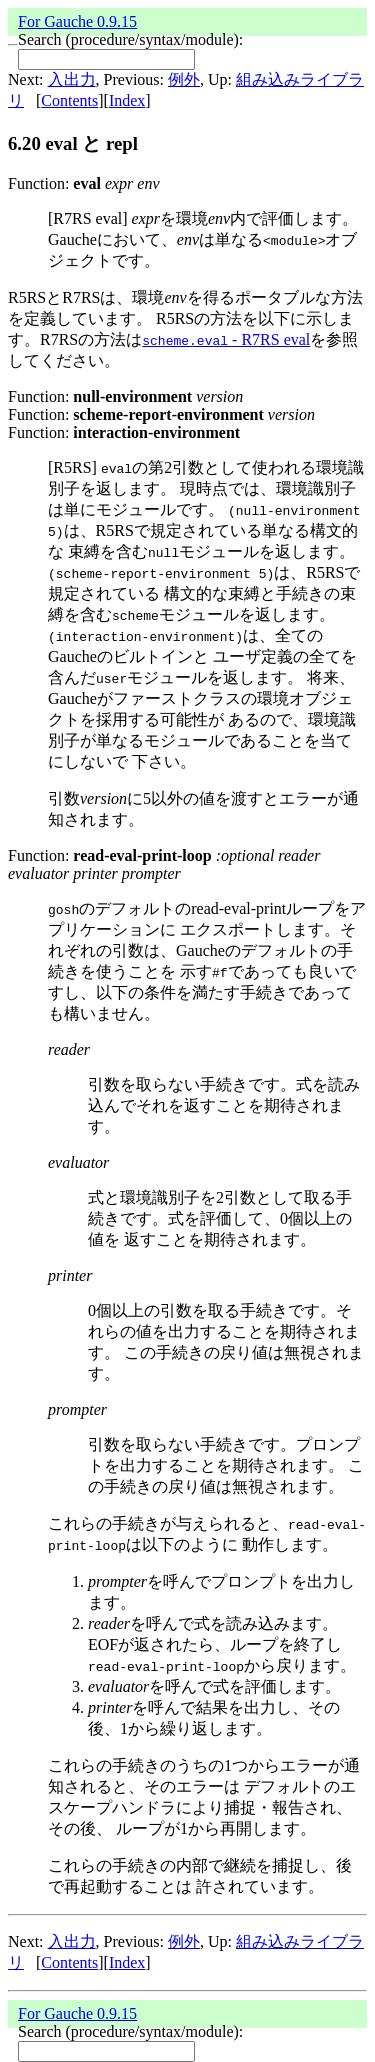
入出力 (72, 79)
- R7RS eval (226, 339)
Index (127, 100)
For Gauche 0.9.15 (77, 21)
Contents (69, 100)
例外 (184, 79)
